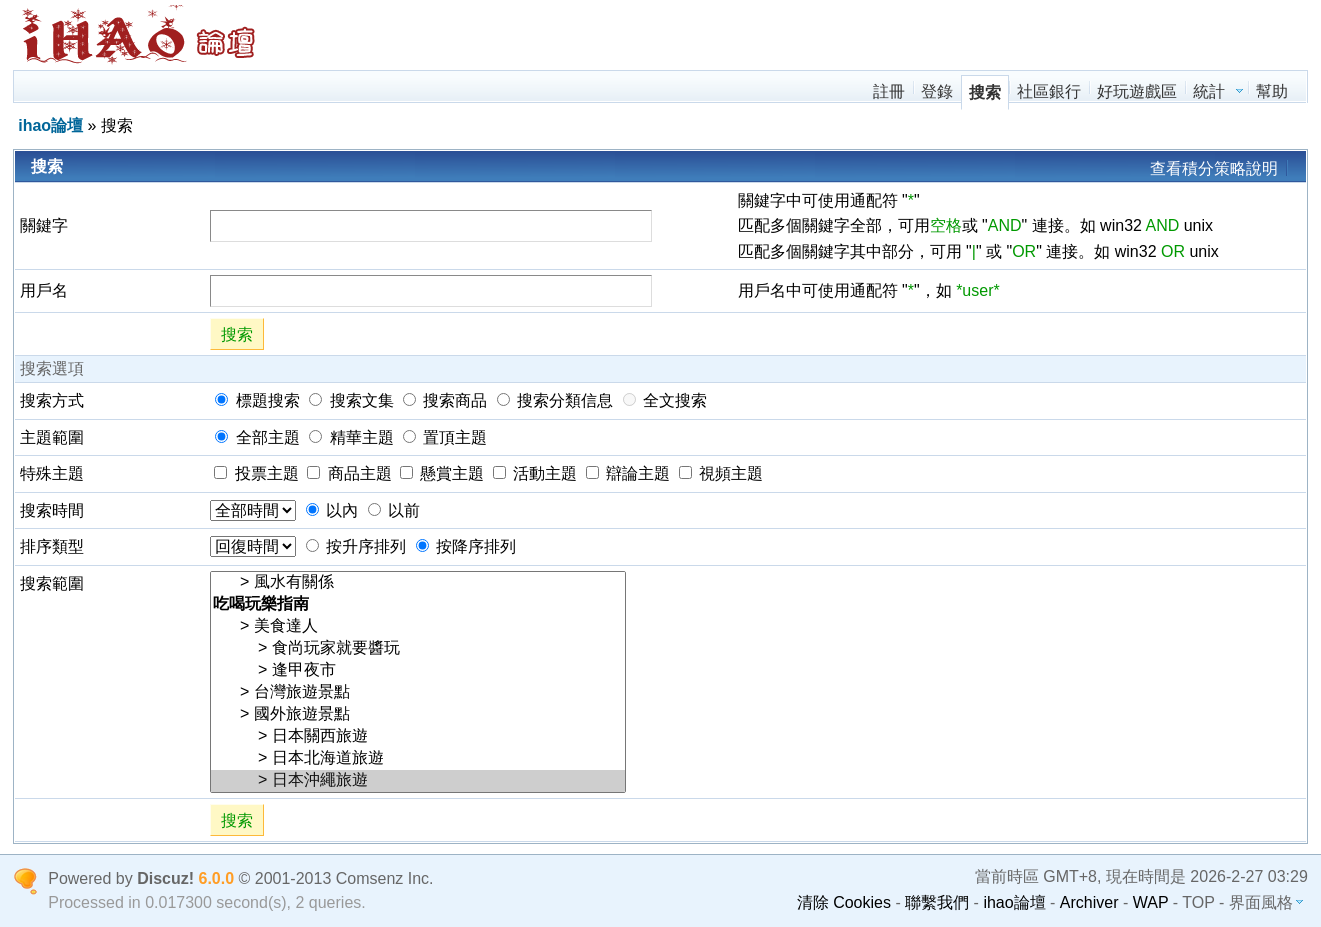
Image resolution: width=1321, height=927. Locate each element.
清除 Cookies (844, 902)
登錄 (937, 91)
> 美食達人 (418, 627)
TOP (1198, 902)
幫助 (1272, 91)
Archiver (1089, 902)
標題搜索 (257, 400)
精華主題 (351, 437)
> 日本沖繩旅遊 (418, 781)
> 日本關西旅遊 (418, 737)
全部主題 (257, 437)
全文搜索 (665, 400)
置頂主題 (445, 437)
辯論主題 (628, 473)
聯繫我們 (937, 902)
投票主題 (256, 473)
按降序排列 (466, 546)
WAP (1151, 902)
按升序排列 (356, 546)
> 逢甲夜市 (418, 671)
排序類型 (52, 546)
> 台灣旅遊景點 (418, 693)
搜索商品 (445, 400)
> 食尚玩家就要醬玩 (418, 649)
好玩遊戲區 (1137, 91)
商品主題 (349, 473)
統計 (1209, 91)
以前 (394, 510)
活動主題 (535, 473)
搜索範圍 (52, 583)
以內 (332, 510)
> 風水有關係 (418, 583)
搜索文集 (351, 400)
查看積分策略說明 (1214, 168)
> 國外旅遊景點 (418, 715)
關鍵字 (44, 225)
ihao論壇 (50, 125)
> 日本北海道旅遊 (418, 759)
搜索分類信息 (555, 400)
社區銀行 (1049, 91)
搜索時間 (52, 510)
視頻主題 (721, 473)
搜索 (985, 92)
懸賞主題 (442, 473)
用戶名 (44, 290)
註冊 (889, 91)
